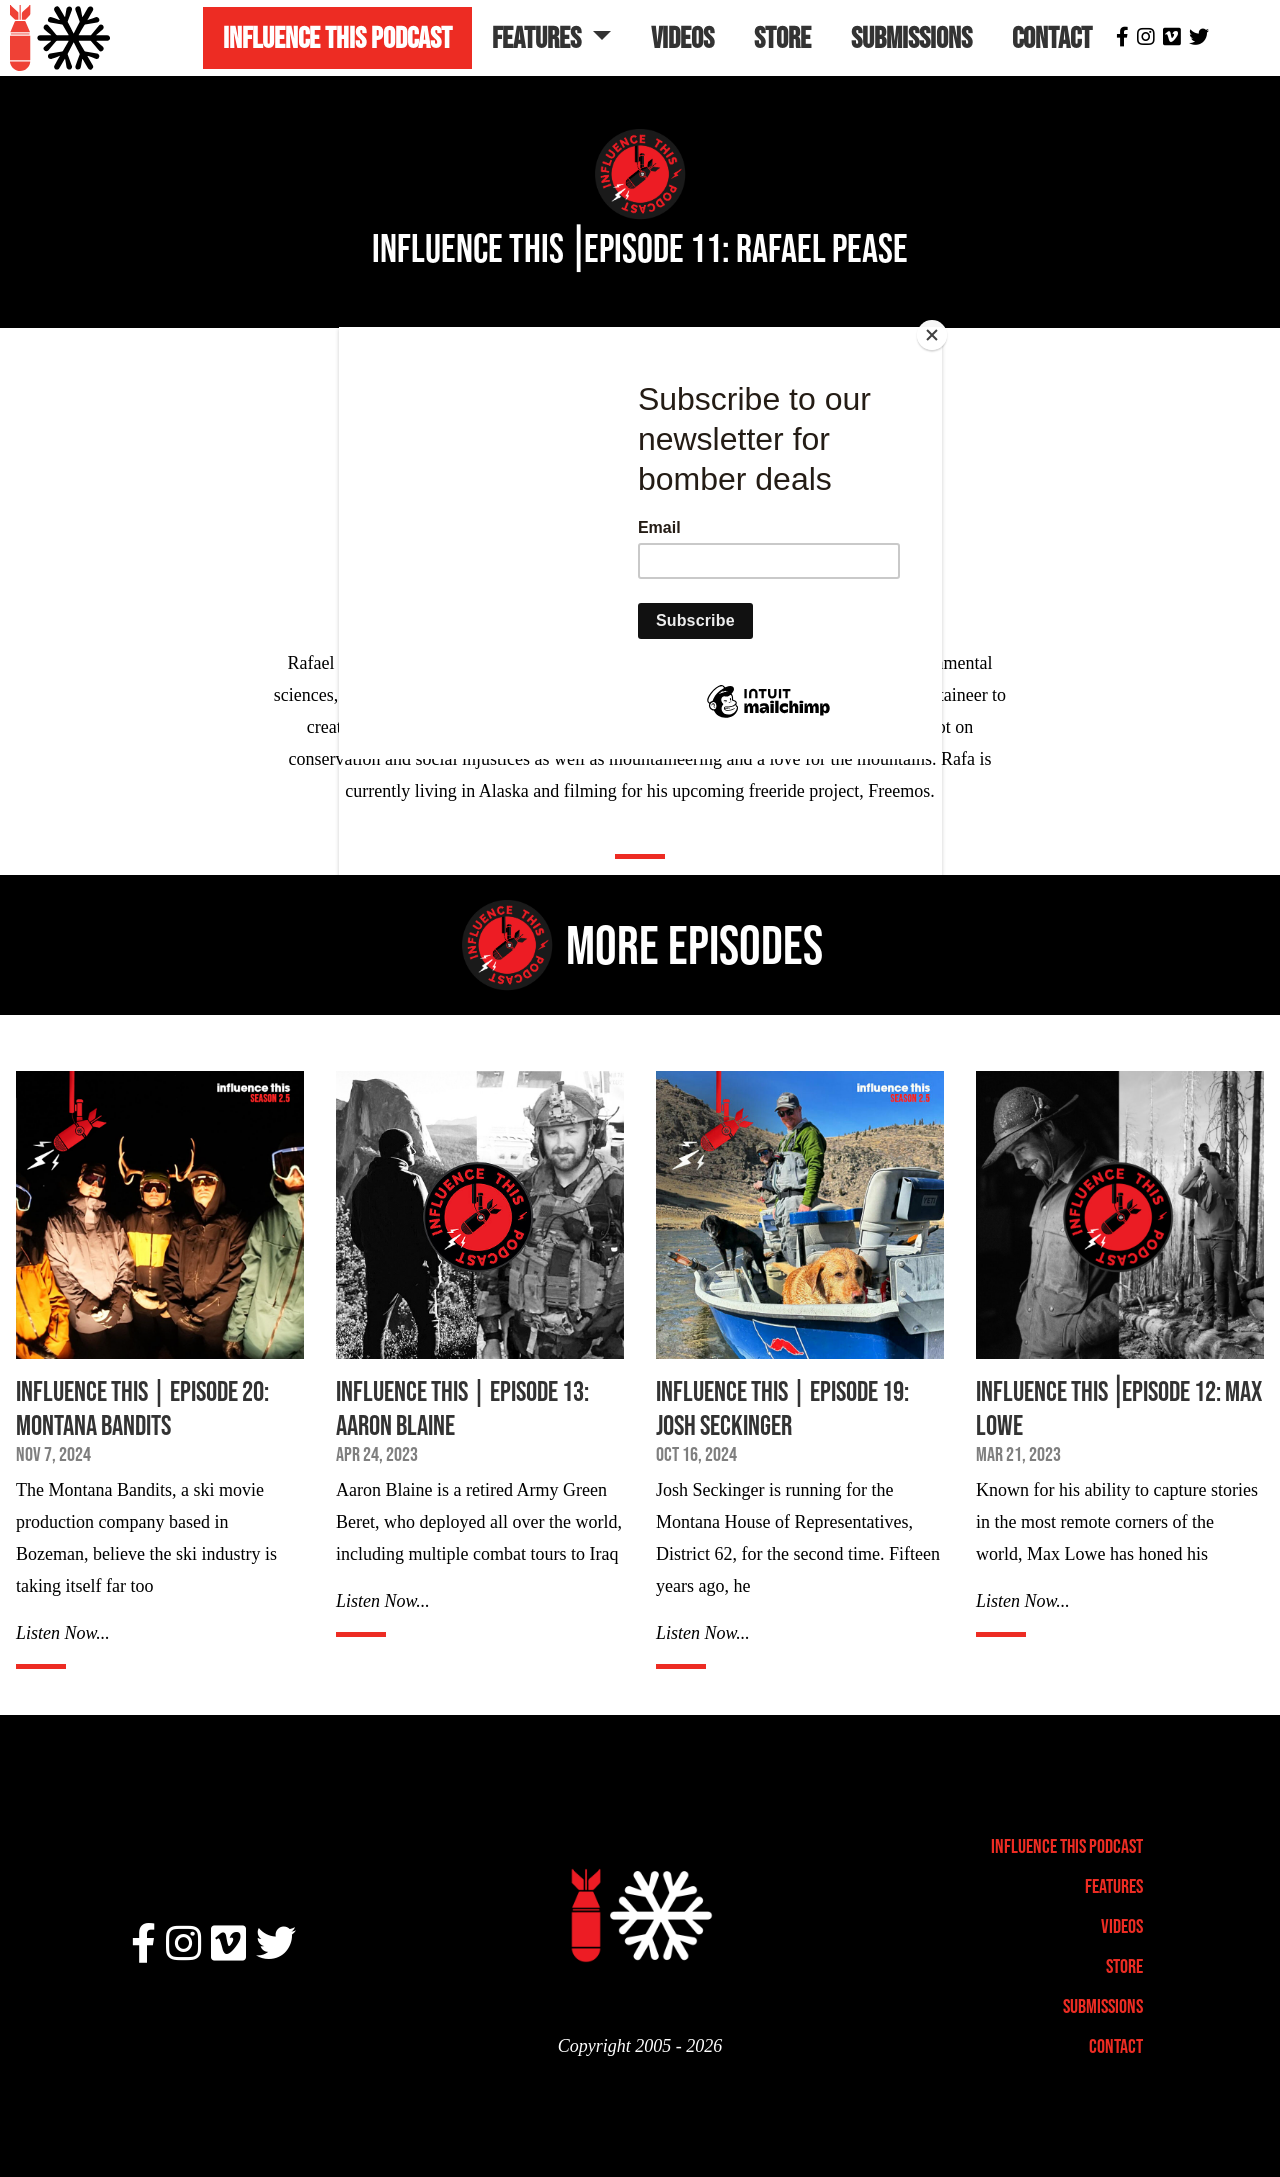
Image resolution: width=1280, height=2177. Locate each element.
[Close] (937, 332)
